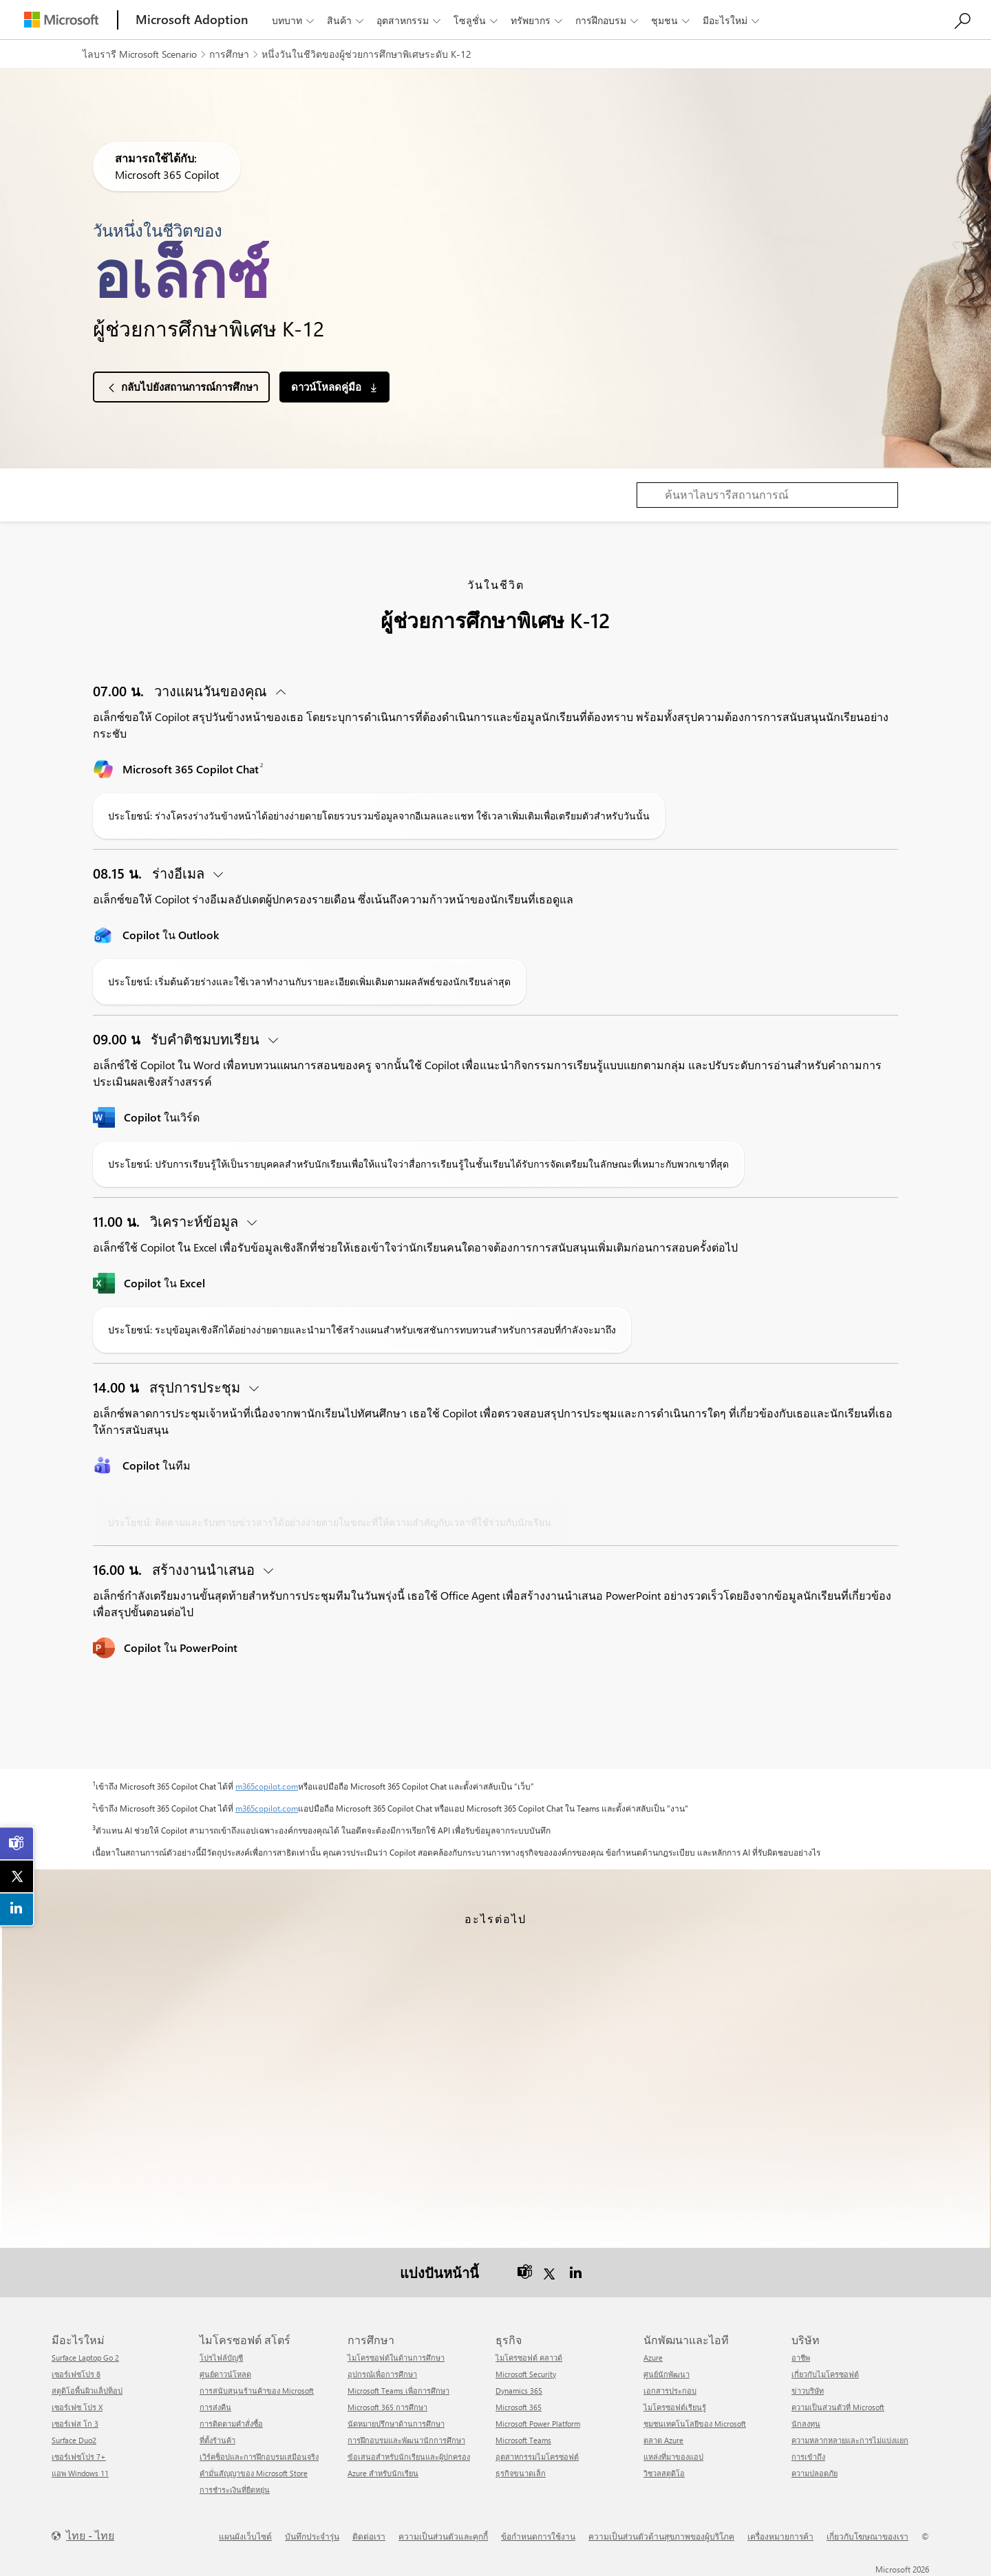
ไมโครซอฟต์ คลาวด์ (529, 2357)
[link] (17, 1843)
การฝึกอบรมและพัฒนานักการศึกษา (406, 2439)
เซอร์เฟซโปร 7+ (79, 2456)
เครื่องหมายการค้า (780, 2535)
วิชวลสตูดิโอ (664, 2472)
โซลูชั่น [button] (477, 20)
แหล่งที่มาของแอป (673, 2456)
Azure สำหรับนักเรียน (383, 2472)
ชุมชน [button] (671, 20)
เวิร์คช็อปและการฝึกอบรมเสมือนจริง (259, 2456)
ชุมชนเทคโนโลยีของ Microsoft (694, 2423)
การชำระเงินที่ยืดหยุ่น (235, 2489)
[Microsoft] (61, 19)
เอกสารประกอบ (669, 2390)
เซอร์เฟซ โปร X (77, 2406)
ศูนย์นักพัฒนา (666, 2373)
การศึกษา (229, 54)
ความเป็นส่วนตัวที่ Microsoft (837, 2406)
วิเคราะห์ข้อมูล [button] (167, 1221)
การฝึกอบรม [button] (608, 20)
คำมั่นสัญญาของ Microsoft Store (254, 2472)
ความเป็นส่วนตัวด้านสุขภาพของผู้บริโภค (661, 2535)
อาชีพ (800, 2357)
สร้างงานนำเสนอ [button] (175, 1569)
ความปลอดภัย (814, 2472)
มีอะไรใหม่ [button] (732, 20)
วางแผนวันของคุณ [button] (181, 690)
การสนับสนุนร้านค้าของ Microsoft (257, 2390)
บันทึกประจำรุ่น (312, 2535)
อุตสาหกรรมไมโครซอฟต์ (537, 2456)
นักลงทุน (805, 2423)
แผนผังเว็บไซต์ (245, 2535)
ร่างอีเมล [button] (150, 872)
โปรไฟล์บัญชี (221, 2357)
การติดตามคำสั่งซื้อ (231, 2423)
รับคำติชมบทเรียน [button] (178, 1038)
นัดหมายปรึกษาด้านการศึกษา (396, 2423)
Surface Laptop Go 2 (85, 2357)
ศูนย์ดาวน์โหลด (225, 2373)
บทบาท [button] (294, 20)
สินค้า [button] (346, 20)
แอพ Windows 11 (80, 2472)
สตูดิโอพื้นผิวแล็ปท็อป (87, 2390)
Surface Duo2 (74, 2439)
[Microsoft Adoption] (192, 19)
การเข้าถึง (808, 2456)
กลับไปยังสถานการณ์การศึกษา (189, 387)
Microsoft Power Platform (538, 2423)
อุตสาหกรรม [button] (409, 20)
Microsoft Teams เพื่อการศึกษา (398, 2390)
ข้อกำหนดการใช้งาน (538, 2535)
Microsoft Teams (523, 2439)
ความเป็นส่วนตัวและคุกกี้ (443, 2535)
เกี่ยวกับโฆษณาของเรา (867, 2535)
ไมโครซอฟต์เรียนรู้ (674, 2406)
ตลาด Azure (663, 2439)
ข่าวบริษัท (807, 2390)
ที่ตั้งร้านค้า (217, 2439)
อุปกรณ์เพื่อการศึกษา (382, 2373)
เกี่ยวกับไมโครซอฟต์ (825, 2373)
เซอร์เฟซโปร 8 (76, 2373)
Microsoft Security (526, 2373)
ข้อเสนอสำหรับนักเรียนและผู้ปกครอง (409, 2456)
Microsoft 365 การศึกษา (387, 2406)
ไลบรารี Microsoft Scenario (140, 54)
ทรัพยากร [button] (538, 20)
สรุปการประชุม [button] (168, 1386)
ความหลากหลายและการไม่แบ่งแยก (849, 2439)
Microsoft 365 (519, 2406)
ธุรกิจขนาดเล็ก (521, 2472)
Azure (653, 2357)
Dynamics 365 (519, 2390)
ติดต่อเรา (368, 2535)
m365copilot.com (266, 1786)
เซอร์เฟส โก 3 (75, 2423)
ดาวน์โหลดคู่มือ (327, 387)
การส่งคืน (215, 2406)
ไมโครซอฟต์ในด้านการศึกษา (396, 2357)
